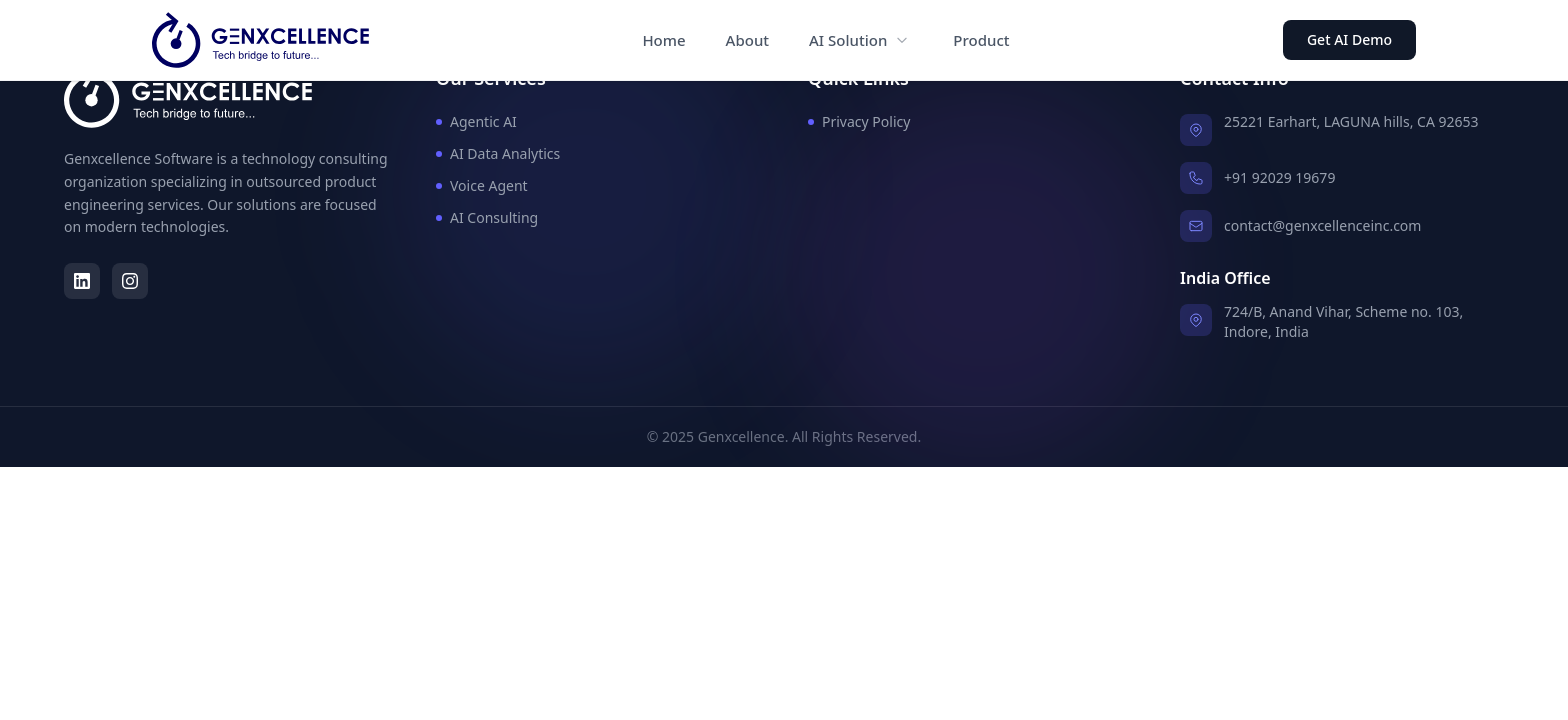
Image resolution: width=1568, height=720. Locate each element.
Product (981, 40)
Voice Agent (482, 185)
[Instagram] (130, 281)
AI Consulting (487, 217)
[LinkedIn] (82, 281)
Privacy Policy (859, 121)
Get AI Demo (1349, 39)
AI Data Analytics (498, 153)
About (747, 40)
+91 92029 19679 (1279, 177)
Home (663, 40)
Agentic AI (476, 121)
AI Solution (848, 40)
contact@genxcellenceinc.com (1322, 225)
